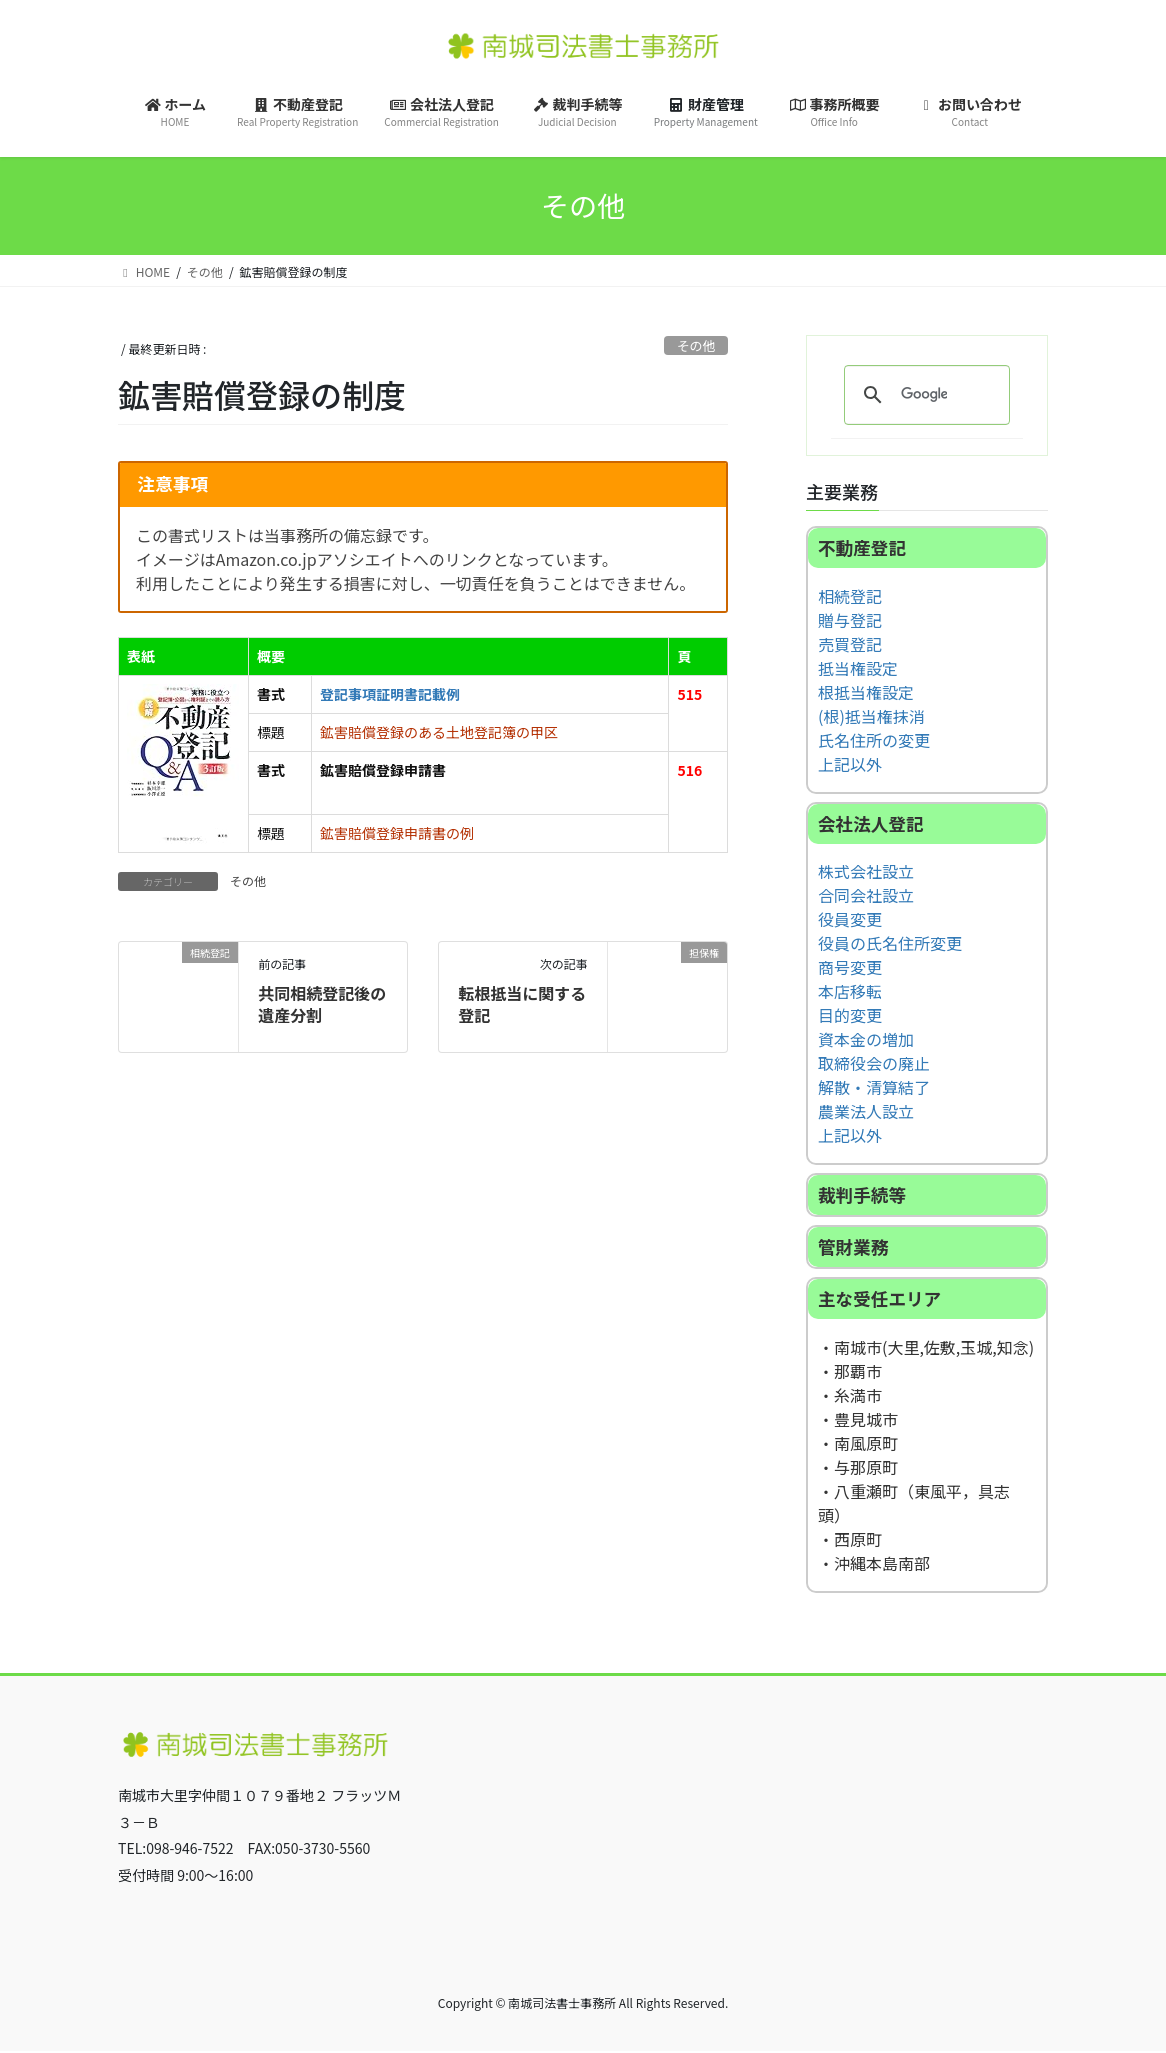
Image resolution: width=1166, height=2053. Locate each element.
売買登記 (850, 644)
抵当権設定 (858, 668)
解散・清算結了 (874, 1088)
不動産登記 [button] (862, 547)
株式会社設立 (866, 872)
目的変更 (850, 1016)
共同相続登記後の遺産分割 (322, 1004)
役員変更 (850, 920)
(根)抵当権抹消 (871, 716)
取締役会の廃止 (874, 1064)
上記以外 (850, 764)
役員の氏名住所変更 (890, 944)
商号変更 (850, 968)
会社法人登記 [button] (871, 823)
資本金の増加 (866, 1040)
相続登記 (850, 596)
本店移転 (850, 992)
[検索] (924, 395)
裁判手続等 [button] (862, 1195)
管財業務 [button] (853, 1247)
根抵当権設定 (866, 692)
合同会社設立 (866, 896)
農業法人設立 (866, 1112)
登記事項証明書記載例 (390, 694)
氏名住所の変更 (874, 740)
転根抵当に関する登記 (522, 1004)
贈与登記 (850, 620)
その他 (696, 345)
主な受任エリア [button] (879, 1299)
